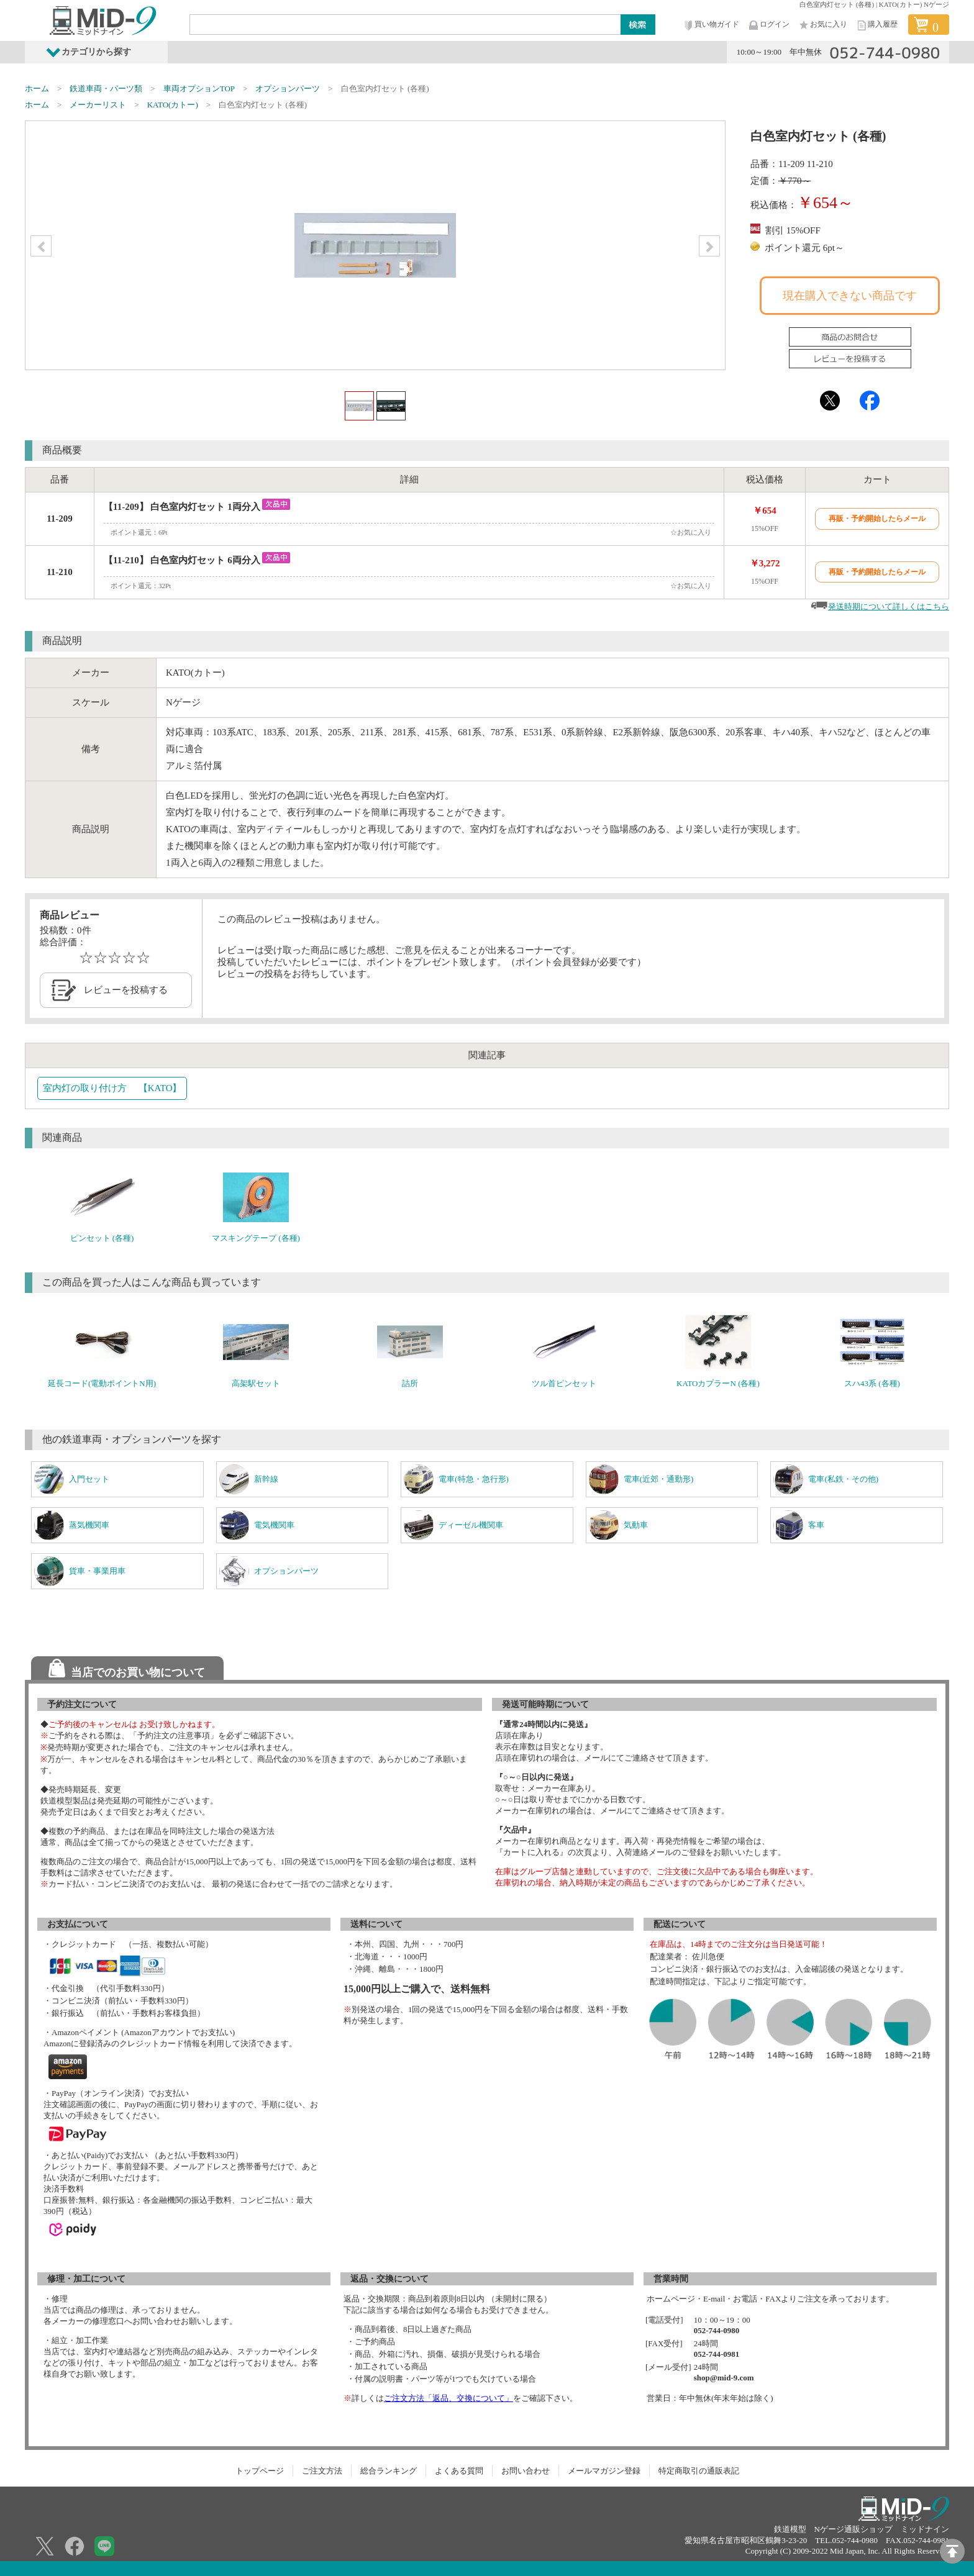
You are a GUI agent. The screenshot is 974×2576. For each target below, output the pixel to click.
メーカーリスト (98, 104)
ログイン (768, 25)
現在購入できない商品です (850, 295)
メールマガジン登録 (604, 2470)
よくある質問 (459, 2470)
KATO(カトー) (172, 104)
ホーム (37, 88)
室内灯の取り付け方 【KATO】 (112, 1088)
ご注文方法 (322, 2470)
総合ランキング (388, 2470)
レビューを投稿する (126, 990)
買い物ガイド (710, 25)
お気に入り (822, 25)
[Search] (405, 24)
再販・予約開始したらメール (877, 518)
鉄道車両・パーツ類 (106, 88)
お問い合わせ (525, 2470)
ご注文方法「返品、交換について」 (448, 2398)
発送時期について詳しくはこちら (888, 606)
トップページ (259, 2470)
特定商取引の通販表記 (698, 2470)
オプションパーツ (287, 88)
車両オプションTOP (199, 88)
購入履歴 (876, 25)
